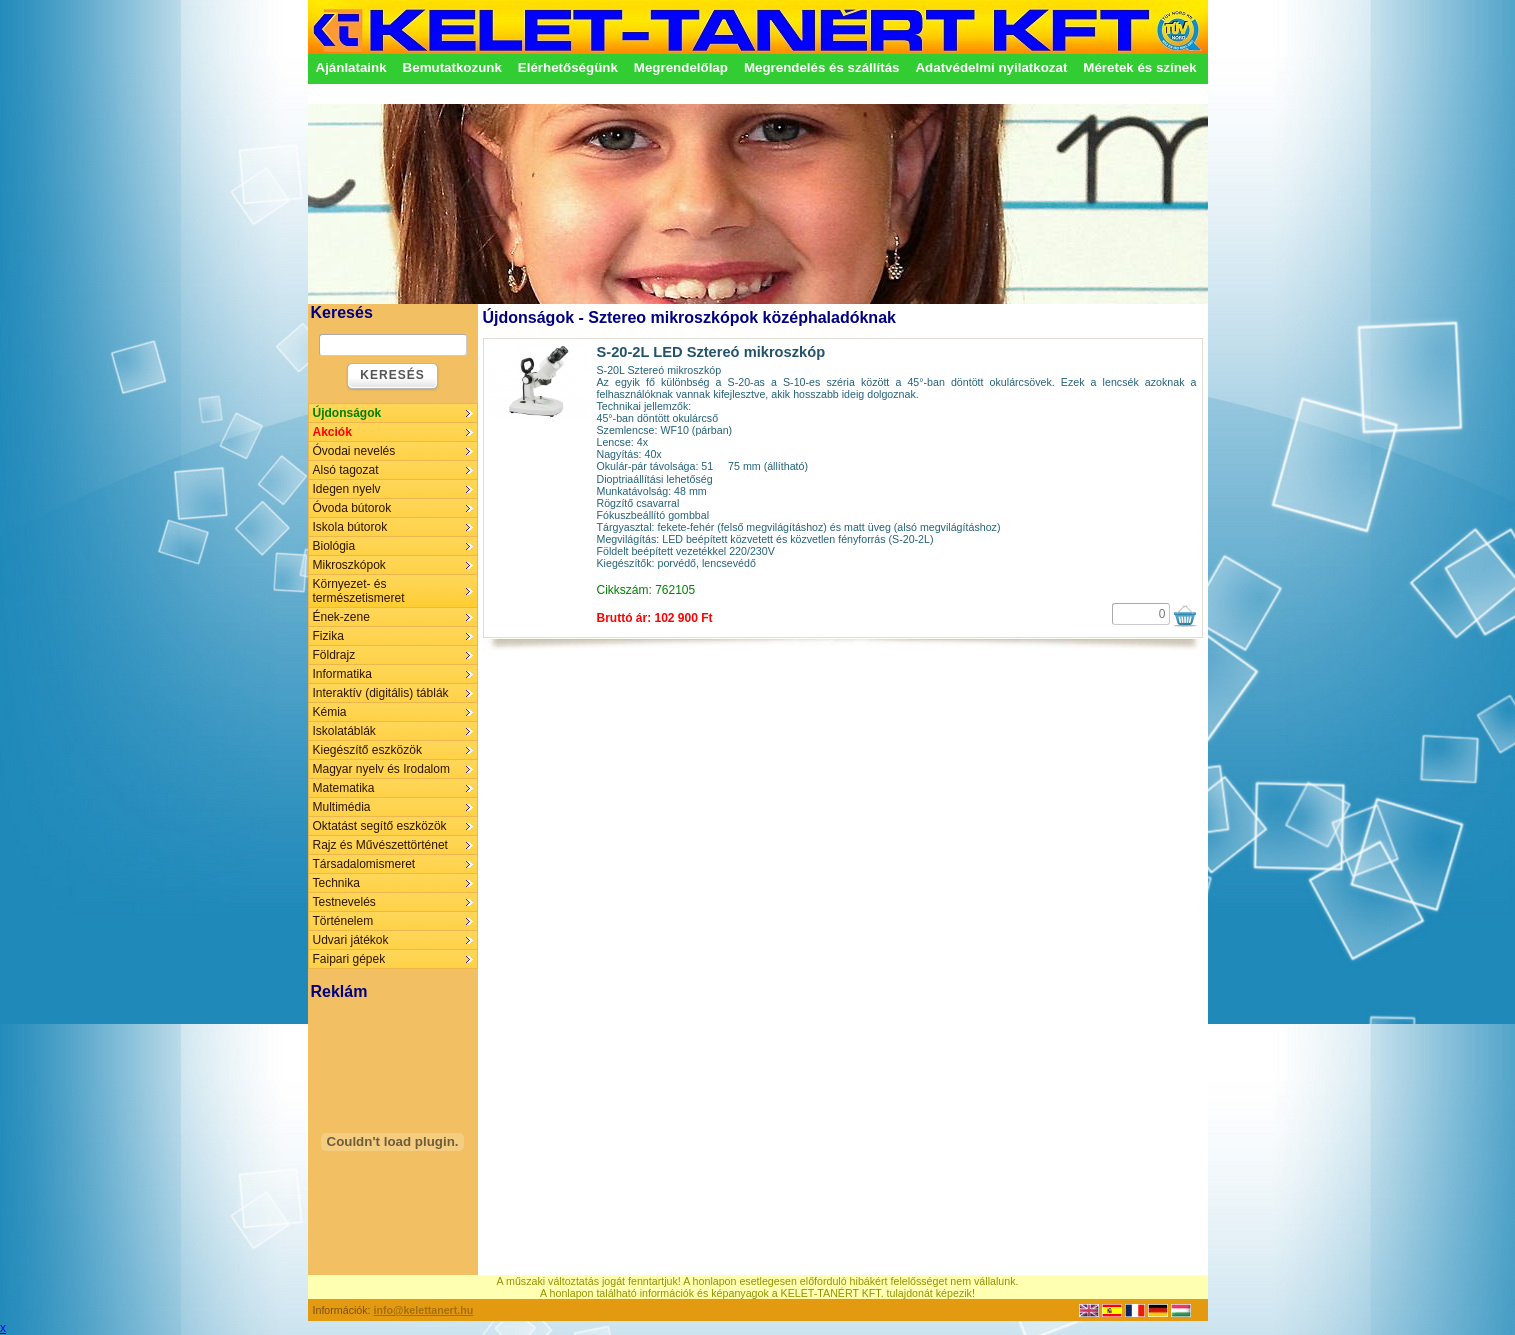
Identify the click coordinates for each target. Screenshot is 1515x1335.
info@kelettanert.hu (424, 1310)
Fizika (328, 636)
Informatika (342, 674)
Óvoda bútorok (352, 508)
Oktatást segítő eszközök (380, 826)
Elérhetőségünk (568, 67)
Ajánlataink (351, 67)
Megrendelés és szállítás (822, 67)
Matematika (344, 788)
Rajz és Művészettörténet (380, 845)
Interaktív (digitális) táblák (381, 693)
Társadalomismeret (364, 864)
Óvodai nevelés (354, 451)
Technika (336, 883)
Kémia (330, 712)
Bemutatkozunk (452, 67)
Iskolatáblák (344, 731)
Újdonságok (347, 413)
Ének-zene (341, 617)
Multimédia (342, 807)
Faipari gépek (349, 959)
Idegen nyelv (347, 489)
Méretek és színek (1139, 67)
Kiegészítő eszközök (367, 750)
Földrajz (334, 655)
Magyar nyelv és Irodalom (381, 769)
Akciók (332, 432)
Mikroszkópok (349, 565)
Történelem (343, 921)
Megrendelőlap (681, 67)
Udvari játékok (351, 940)
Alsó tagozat (346, 470)
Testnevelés (344, 902)
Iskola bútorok (350, 527)
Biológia (334, 546)
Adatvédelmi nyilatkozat (991, 67)
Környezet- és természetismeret (359, 591)
